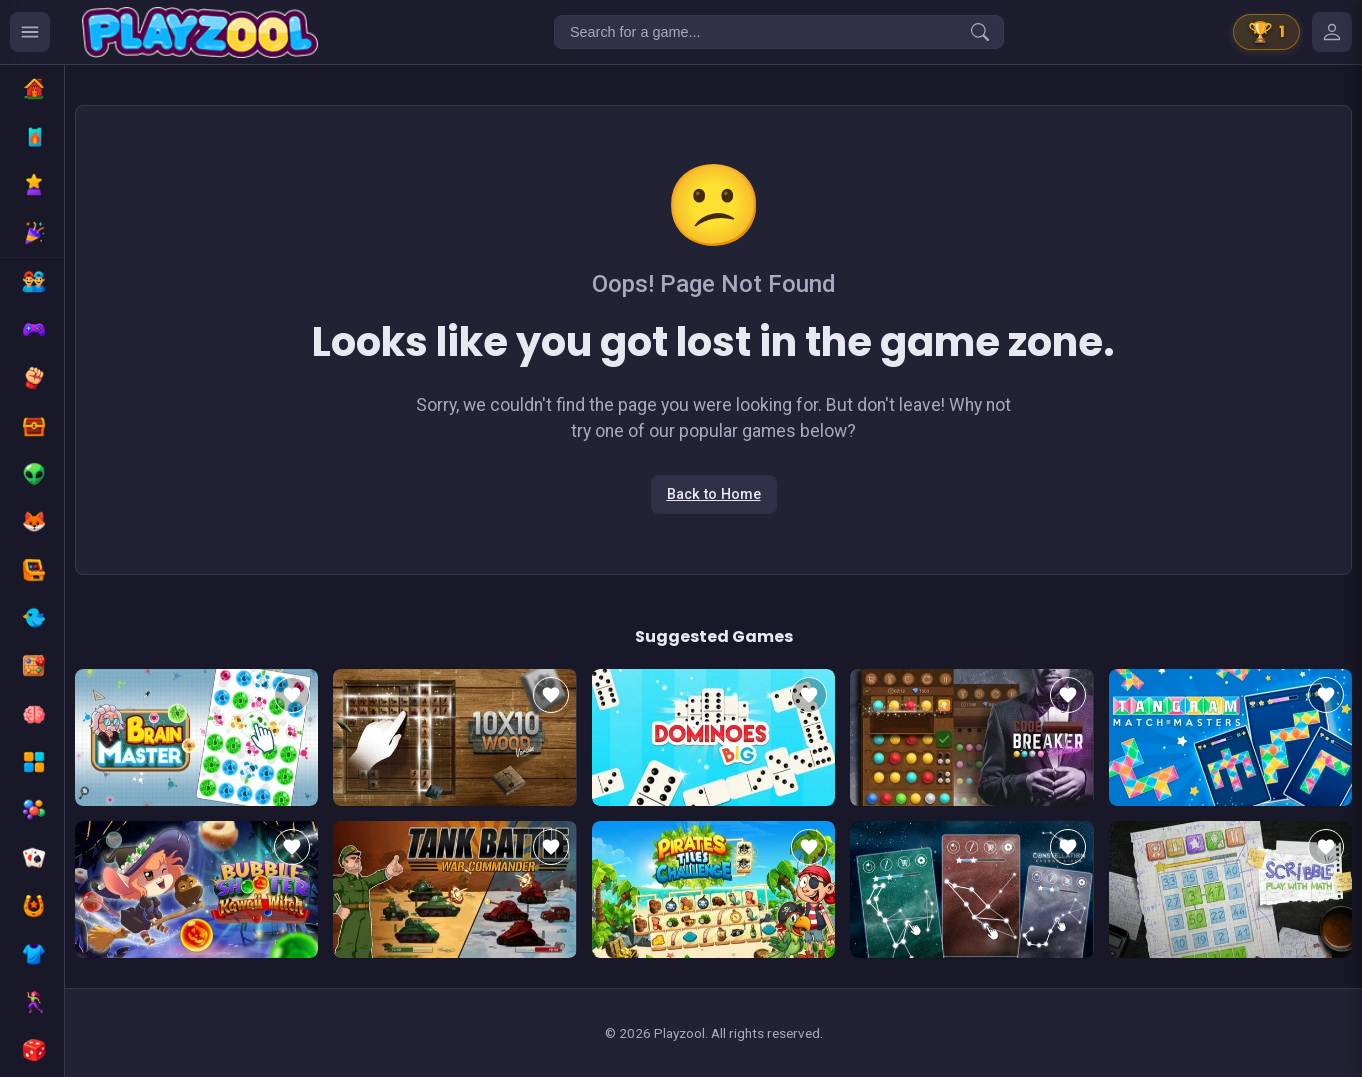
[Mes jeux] (1332, 32)
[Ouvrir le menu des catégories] (30, 32)
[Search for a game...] (779, 32)
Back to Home (714, 494)
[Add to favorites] (292, 695)
